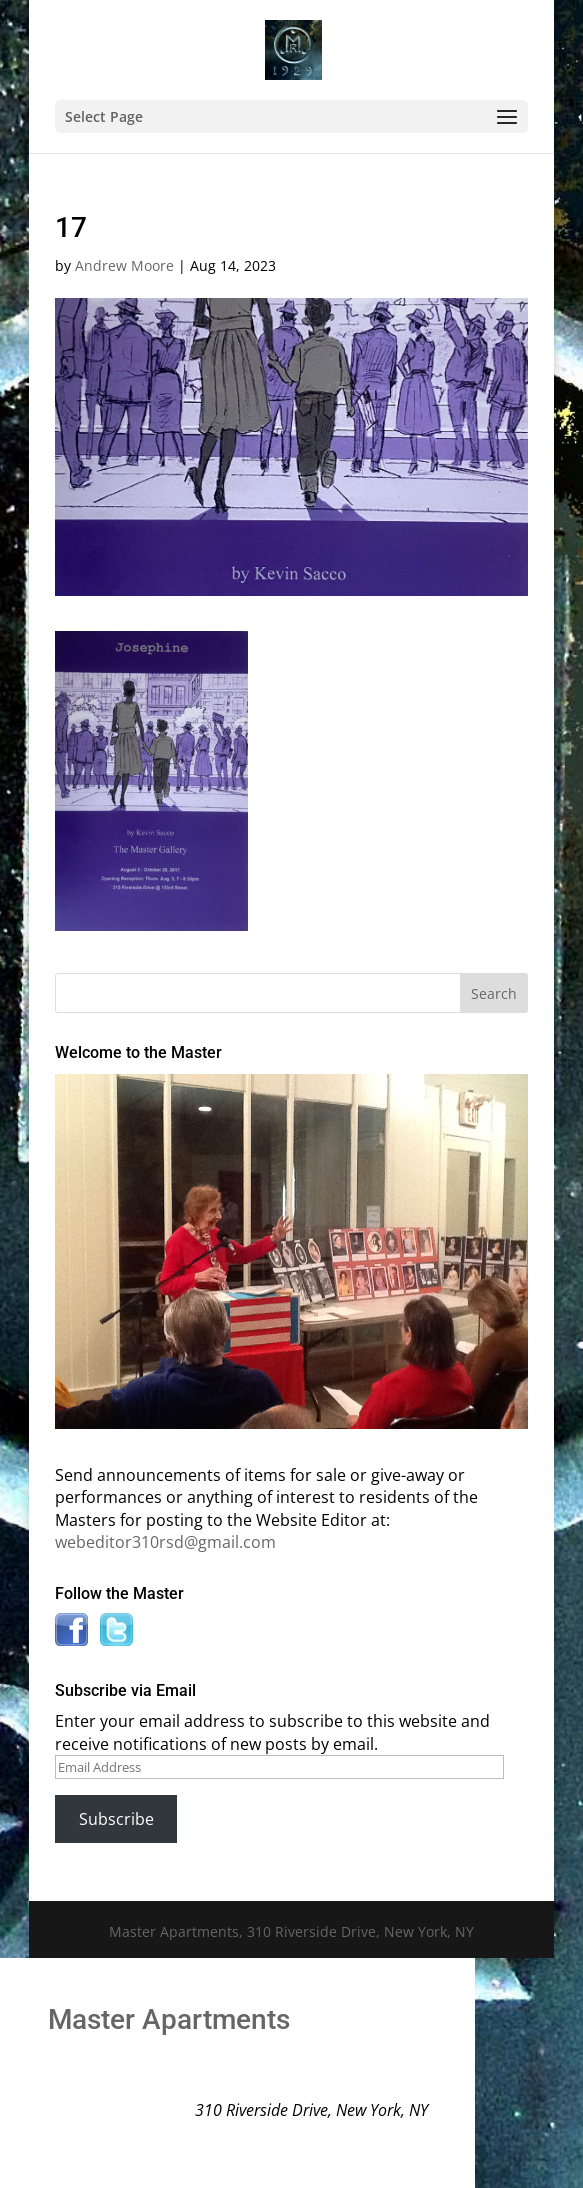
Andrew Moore (124, 265)
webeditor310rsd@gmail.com (165, 1542)
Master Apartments (169, 2019)
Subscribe (116, 1819)
